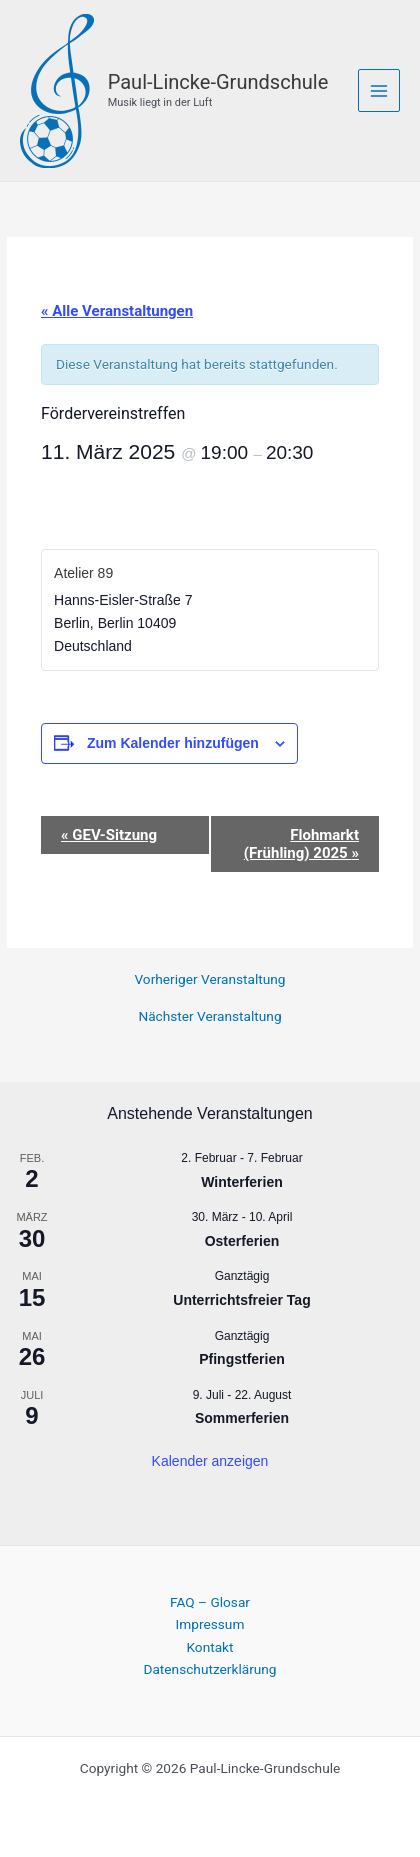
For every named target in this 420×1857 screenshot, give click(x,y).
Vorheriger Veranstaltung (209, 980)
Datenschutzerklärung (209, 1669)
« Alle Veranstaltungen (117, 311)
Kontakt (209, 1647)
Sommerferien (242, 1418)
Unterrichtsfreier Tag (241, 1300)
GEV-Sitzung (109, 835)
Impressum (210, 1624)
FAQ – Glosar (210, 1602)
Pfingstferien (242, 1359)
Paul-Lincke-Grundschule (218, 82)
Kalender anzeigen (210, 1461)
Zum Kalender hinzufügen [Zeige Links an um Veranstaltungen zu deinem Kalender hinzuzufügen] (173, 743)
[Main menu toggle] (379, 90)
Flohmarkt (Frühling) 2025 (301, 844)
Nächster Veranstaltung (209, 1017)
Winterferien (242, 1182)
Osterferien (242, 1241)
